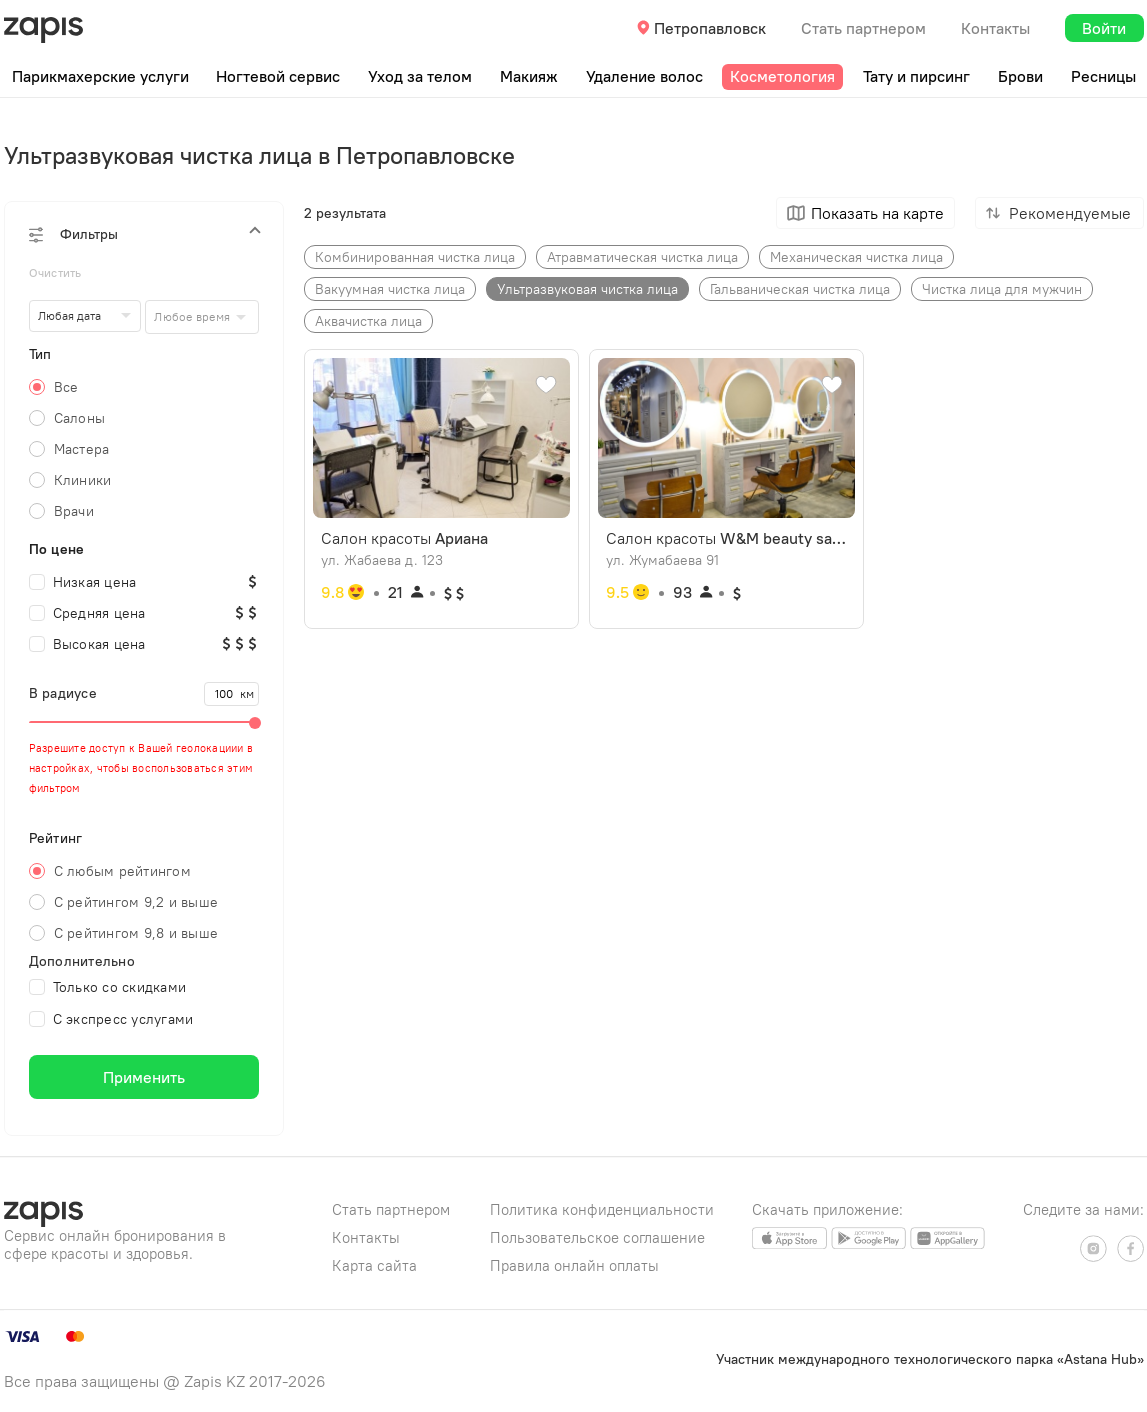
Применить (144, 1077)
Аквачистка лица (368, 321)
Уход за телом (420, 76)
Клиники (83, 480)
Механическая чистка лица (856, 257)
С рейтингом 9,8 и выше (136, 933)
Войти (1104, 28)
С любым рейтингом (122, 871)
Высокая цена (87, 644)
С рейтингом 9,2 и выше (136, 902)
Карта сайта (374, 1265)
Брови (1020, 76)
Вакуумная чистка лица (390, 289)
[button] (144, 234)
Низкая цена (83, 582)
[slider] (144, 722)
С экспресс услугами (111, 1019)
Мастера (82, 449)
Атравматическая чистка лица (642, 257)
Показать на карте (877, 213)
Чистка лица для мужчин (1002, 289)
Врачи (74, 511)
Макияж (529, 76)
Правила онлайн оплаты (574, 1265)
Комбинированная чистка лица (415, 257)
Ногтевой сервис (278, 76)
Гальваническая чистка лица (800, 289)
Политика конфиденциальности (602, 1209)
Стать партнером (863, 28)
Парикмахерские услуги (100, 76)
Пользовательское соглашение (597, 1237)
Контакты (995, 28)
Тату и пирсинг (916, 76)
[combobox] (201, 317)
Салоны (80, 418)
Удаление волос (644, 76)
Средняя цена (87, 613)
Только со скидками (108, 987)
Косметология (782, 76)
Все (66, 387)
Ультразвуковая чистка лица (587, 289)
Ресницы (1103, 76)
